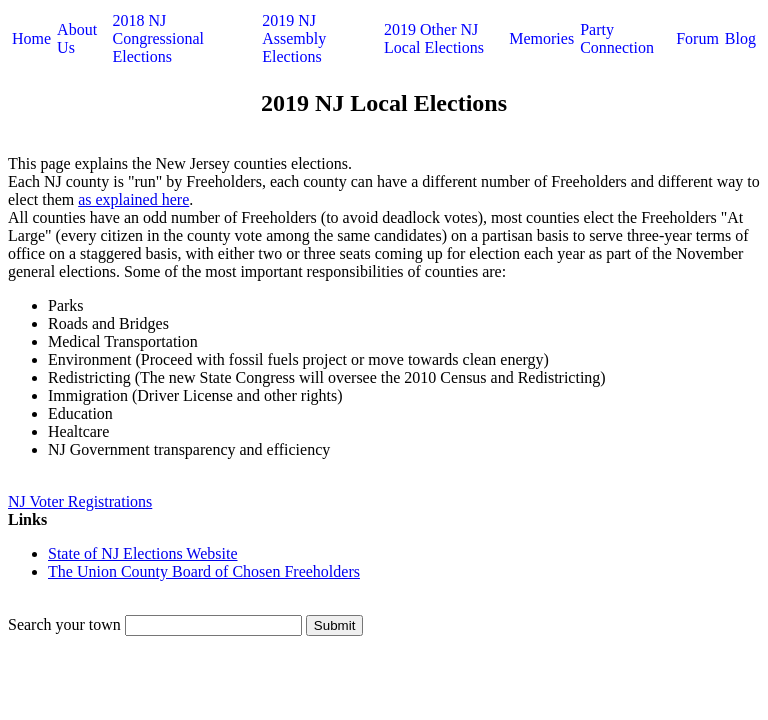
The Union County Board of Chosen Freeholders (204, 571)
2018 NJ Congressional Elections (158, 38)
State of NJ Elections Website (143, 553)
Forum (697, 38)
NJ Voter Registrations (80, 501)
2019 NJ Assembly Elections (294, 38)
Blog (740, 38)
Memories (541, 38)
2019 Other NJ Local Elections (434, 38)
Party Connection (617, 38)
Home (31, 38)
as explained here (133, 199)
